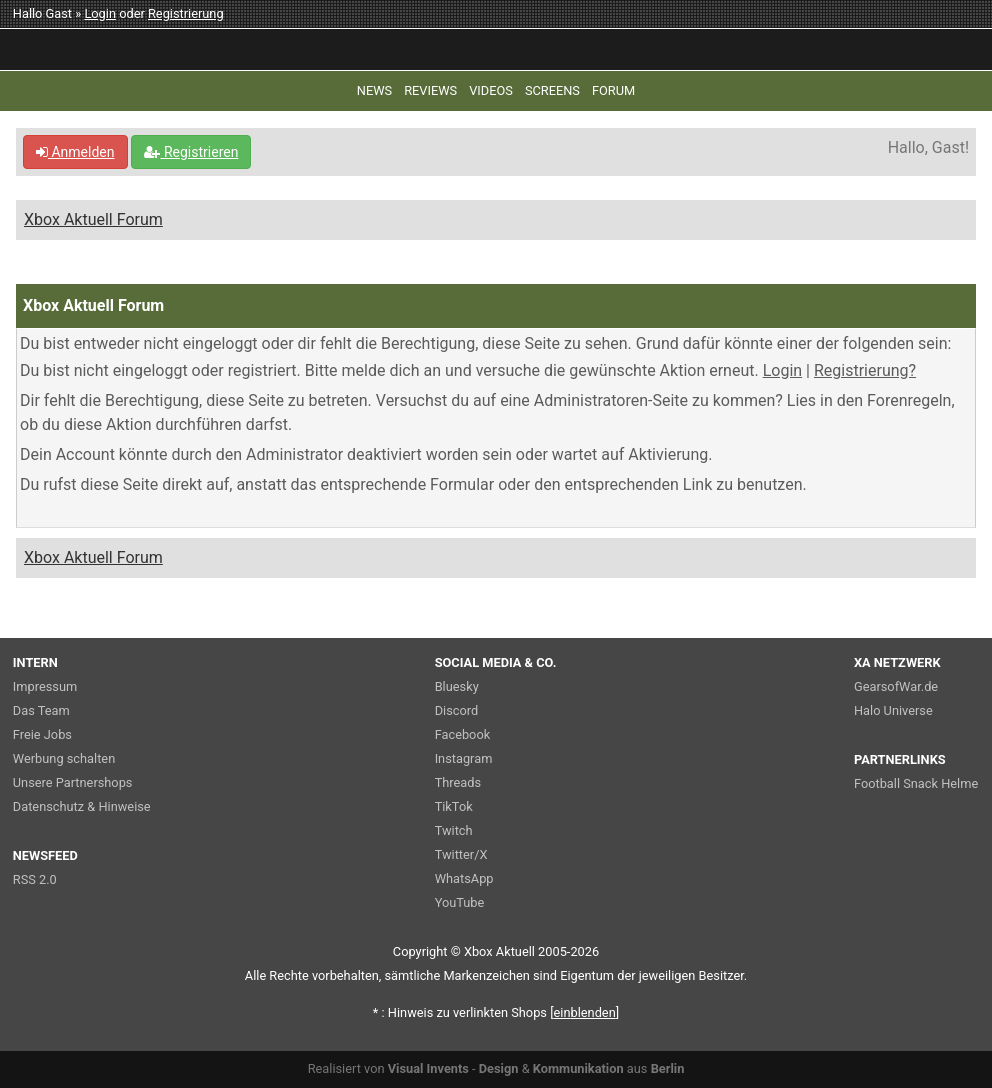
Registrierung (186, 13)
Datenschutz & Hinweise (82, 806)
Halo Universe (893, 710)
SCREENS (552, 90)
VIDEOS (491, 90)
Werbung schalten (64, 758)
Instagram (464, 758)
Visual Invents (428, 1068)
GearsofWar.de (896, 686)
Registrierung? (865, 370)
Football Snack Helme (916, 783)
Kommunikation (578, 1068)
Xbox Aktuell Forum (93, 219)
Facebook (463, 734)
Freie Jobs (42, 734)
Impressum (45, 686)
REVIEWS (430, 90)
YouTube (460, 902)
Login (100, 13)
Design (499, 1068)
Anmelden (75, 152)
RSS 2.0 (35, 879)
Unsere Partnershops (73, 782)
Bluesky (457, 686)
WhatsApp (464, 878)
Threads (458, 782)
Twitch (454, 830)
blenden (585, 1012)
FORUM (613, 90)
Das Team (41, 710)
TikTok (454, 806)
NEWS (374, 90)
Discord (457, 710)
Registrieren (191, 152)
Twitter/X (461, 854)
